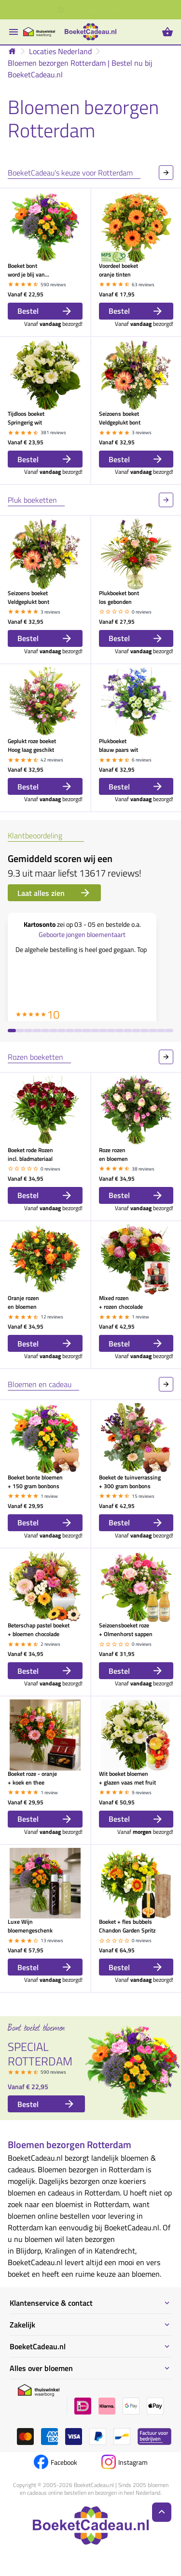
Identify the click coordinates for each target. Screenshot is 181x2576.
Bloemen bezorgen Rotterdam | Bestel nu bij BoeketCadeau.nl (80, 68)
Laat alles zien (54, 893)
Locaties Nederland (60, 51)
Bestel (45, 311)
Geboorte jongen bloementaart (82, 934)
